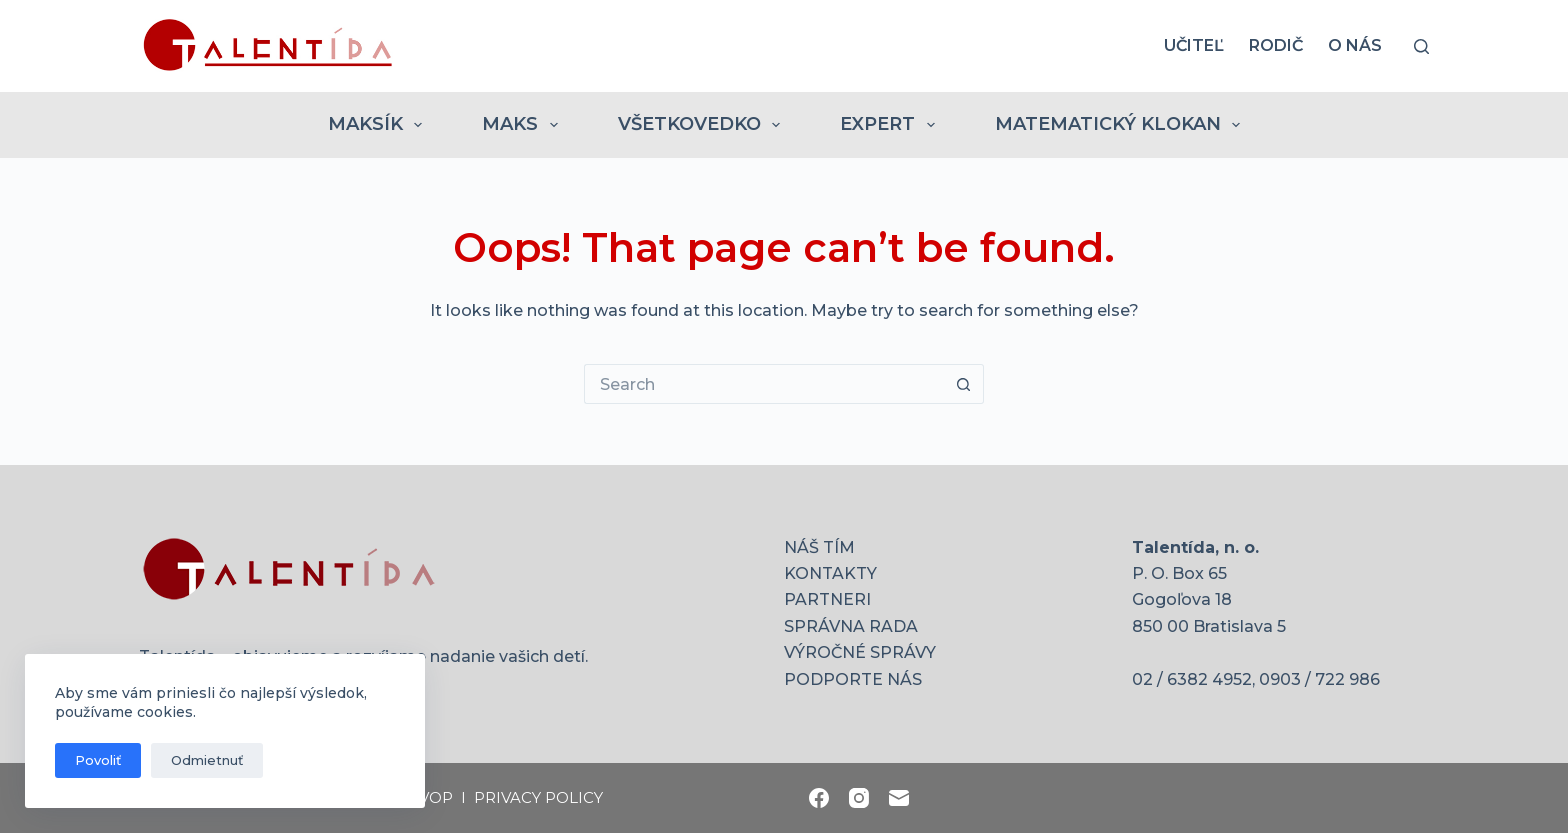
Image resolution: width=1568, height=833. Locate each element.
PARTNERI (827, 599)
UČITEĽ (1194, 45)
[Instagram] (859, 798)
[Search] (1421, 46)
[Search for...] (764, 384)
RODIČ (1276, 45)
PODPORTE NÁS (853, 679)
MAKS (524, 125)
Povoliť (98, 760)
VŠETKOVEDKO (703, 125)
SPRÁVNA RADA (851, 626)
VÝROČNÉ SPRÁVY (860, 652)
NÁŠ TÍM (819, 547)
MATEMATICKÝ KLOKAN (1122, 125)
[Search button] (964, 384)
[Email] (899, 798)
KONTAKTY (830, 573)
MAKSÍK (379, 125)
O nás (1355, 45)
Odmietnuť (207, 760)
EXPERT (891, 125)
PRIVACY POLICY (538, 797)
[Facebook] (819, 798)
